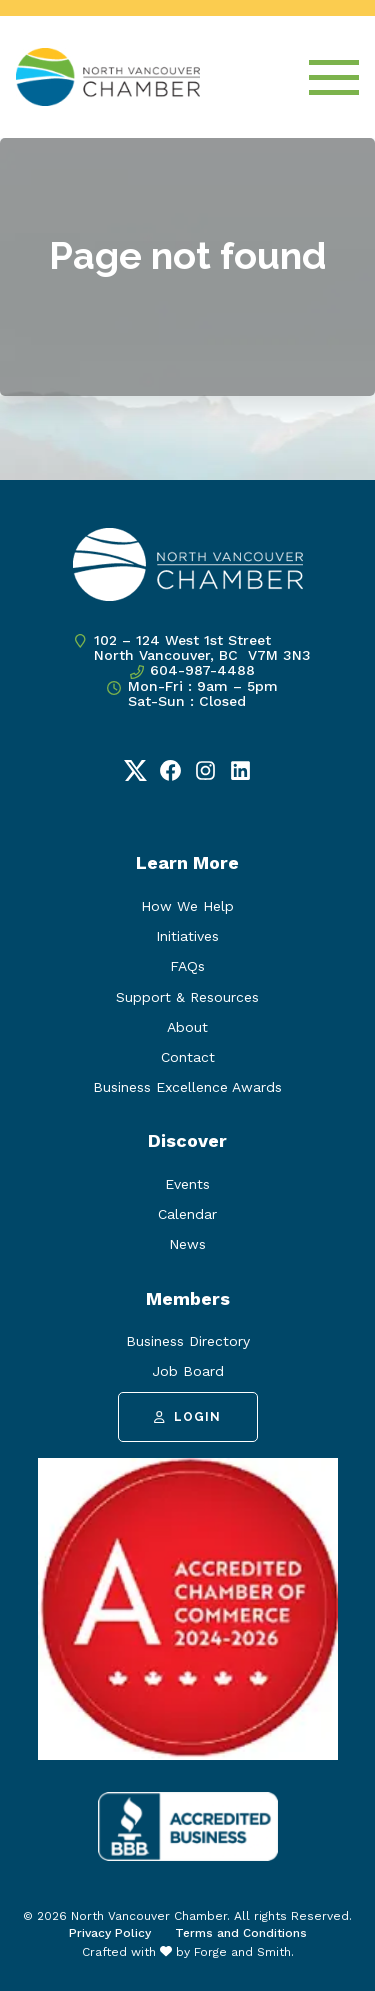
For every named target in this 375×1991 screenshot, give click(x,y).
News (187, 1244)
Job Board (188, 1371)
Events (187, 1184)
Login (187, 1417)
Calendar (187, 1214)
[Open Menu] (334, 77)
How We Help (187, 906)
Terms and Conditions (241, 1933)
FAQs (187, 966)
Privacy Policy (110, 1933)
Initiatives (187, 936)
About (187, 1027)
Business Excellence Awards (187, 1087)
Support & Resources (187, 997)
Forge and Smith (242, 1952)
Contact (188, 1057)
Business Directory (188, 1341)
